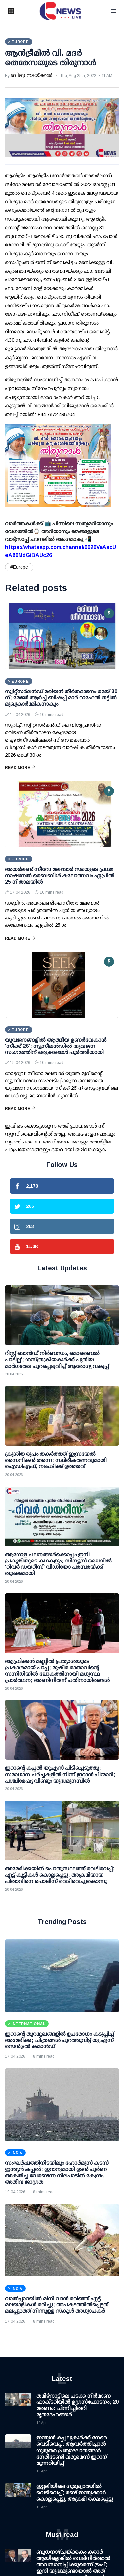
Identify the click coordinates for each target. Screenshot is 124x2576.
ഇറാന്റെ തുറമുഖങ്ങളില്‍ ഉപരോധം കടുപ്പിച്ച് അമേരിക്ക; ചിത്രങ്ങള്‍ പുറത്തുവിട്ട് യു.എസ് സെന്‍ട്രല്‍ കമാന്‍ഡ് (59, 2040)
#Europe (19, 567)
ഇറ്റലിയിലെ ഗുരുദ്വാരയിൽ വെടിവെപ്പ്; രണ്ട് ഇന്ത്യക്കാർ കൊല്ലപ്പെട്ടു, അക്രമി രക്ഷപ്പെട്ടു (74, 2492)
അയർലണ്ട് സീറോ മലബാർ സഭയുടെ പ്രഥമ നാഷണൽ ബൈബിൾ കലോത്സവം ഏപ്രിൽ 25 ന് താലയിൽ (59, 875)
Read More (20, 767)
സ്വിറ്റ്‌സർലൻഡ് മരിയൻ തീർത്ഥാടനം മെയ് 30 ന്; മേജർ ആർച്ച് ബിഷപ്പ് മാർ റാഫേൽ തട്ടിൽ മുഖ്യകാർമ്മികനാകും (61, 698)
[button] (19, 11)
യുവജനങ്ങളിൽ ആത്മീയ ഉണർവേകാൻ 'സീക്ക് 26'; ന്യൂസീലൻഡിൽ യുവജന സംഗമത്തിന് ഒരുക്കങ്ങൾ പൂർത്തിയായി (55, 1046)
